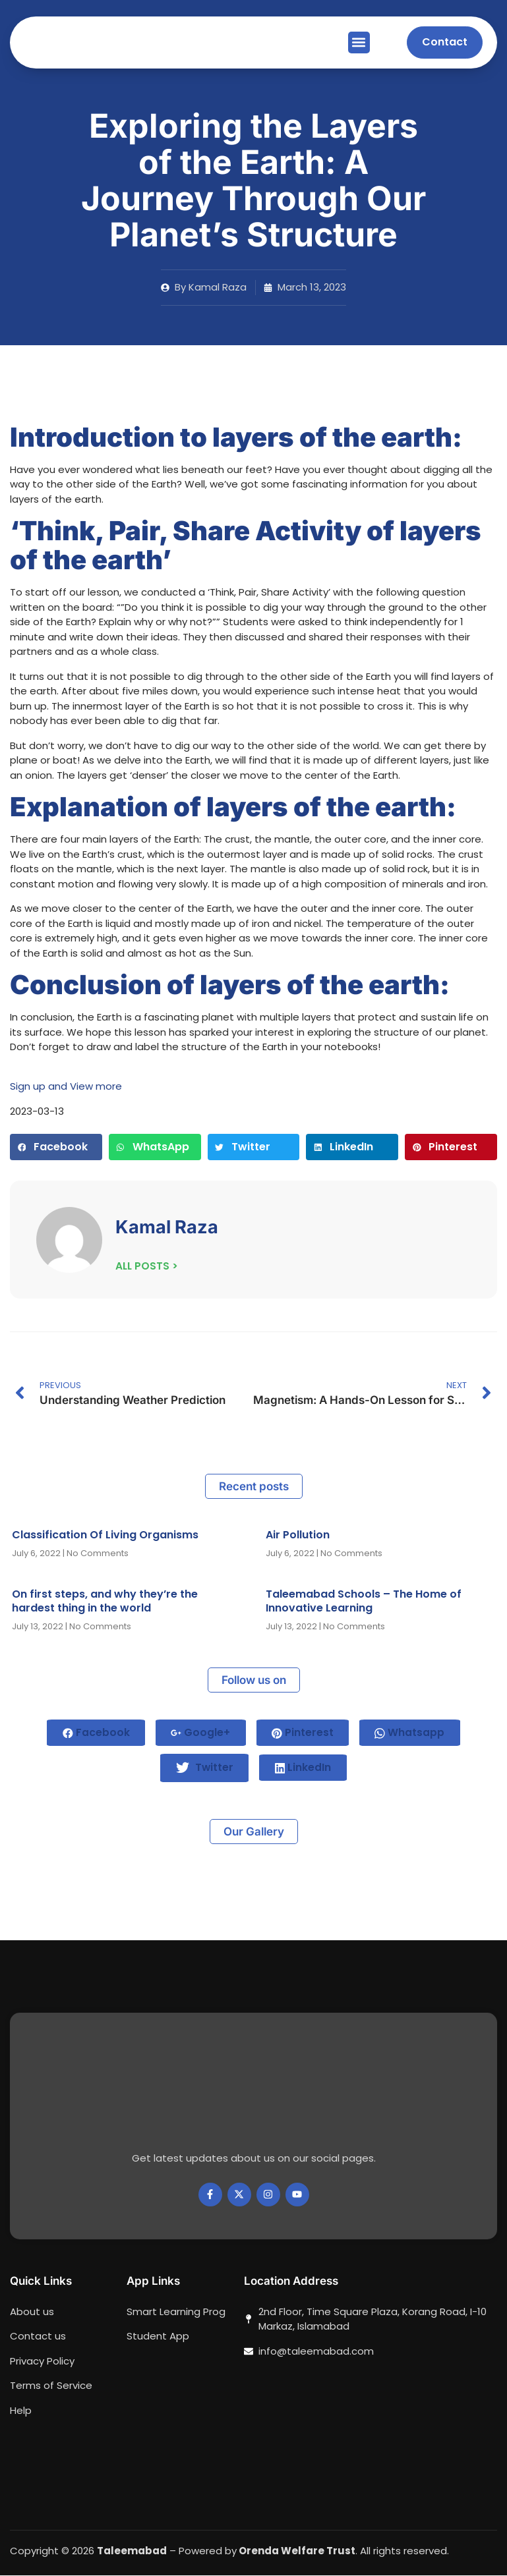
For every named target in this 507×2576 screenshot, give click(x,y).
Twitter (204, 1768)
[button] (359, 42)
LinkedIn (304, 1768)
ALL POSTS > (147, 1265)
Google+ (199, 1732)
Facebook (93, 1732)
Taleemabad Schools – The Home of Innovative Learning (364, 1600)
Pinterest (304, 1732)
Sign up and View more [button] (66, 1086)
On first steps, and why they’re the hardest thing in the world (105, 1600)
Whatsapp (413, 1732)
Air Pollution (298, 1534)
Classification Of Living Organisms (105, 1534)
